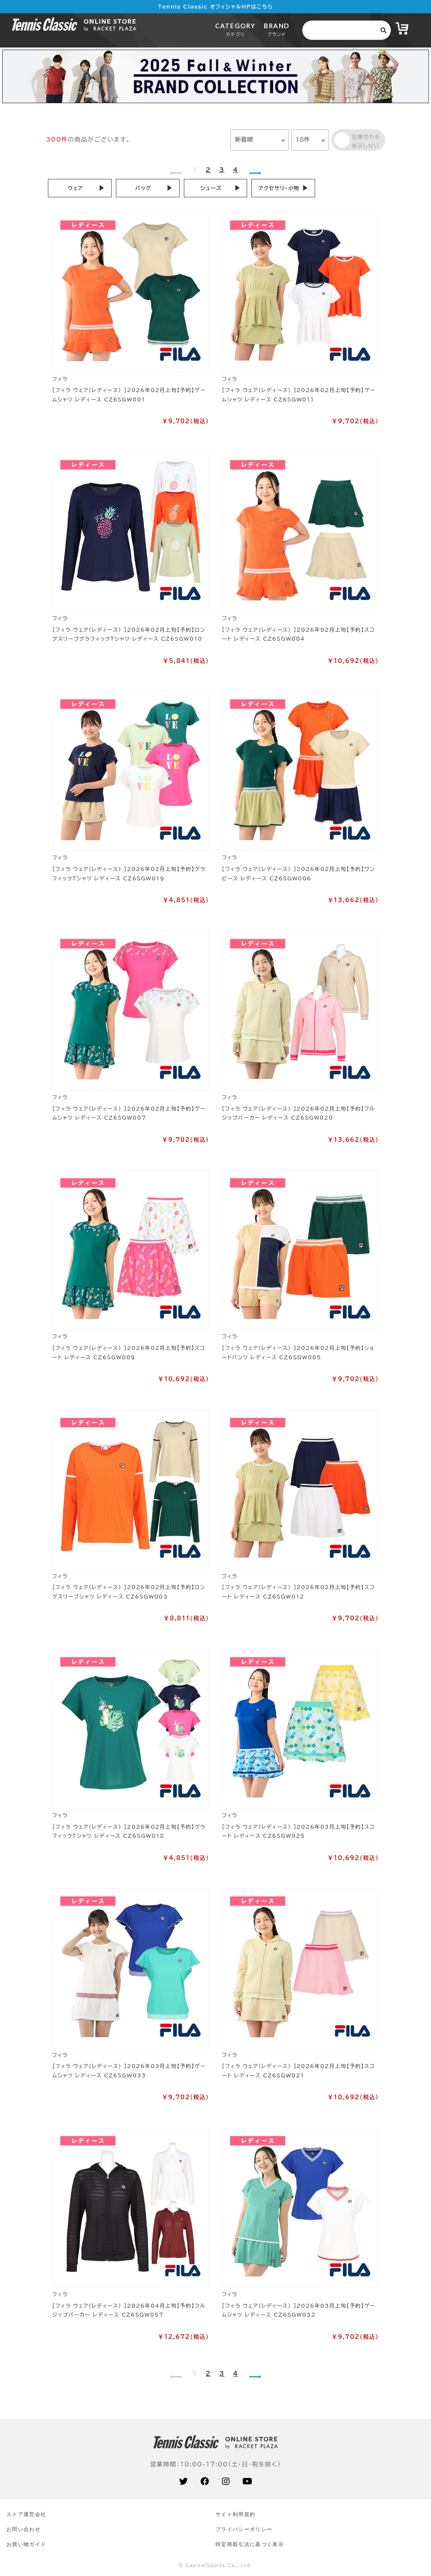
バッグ (143, 187)
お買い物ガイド (26, 2544)
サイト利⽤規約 (235, 2514)
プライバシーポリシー (244, 2529)
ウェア (75, 187)
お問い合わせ (23, 2529)
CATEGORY (235, 29)
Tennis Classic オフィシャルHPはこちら (215, 6)
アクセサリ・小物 (278, 187)
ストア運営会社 (26, 2514)
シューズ (211, 187)
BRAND (276, 29)
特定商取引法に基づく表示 (250, 2544)
